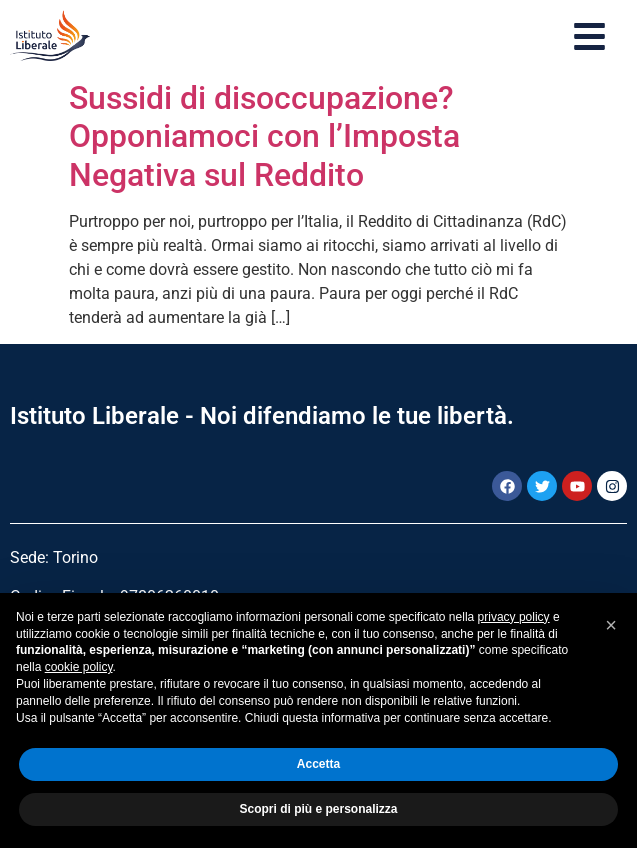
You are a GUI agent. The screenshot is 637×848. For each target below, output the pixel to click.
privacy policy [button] (514, 617)
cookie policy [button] (79, 667)
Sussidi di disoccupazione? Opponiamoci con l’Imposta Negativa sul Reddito (264, 136)
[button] (611, 625)
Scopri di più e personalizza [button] (318, 809)
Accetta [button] (318, 764)
